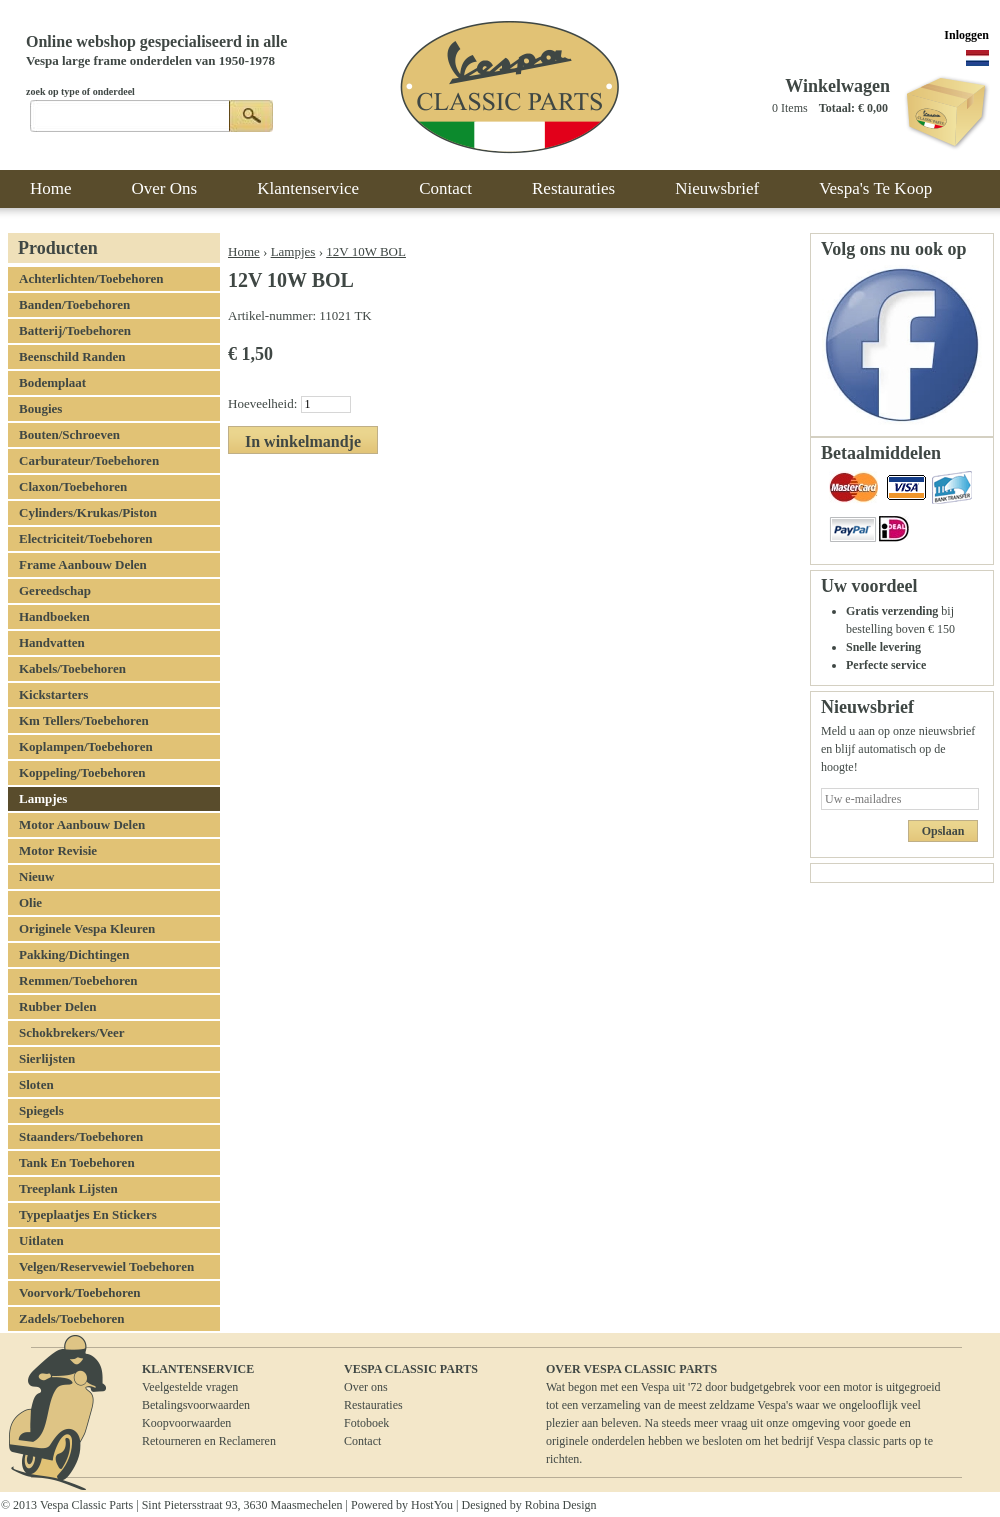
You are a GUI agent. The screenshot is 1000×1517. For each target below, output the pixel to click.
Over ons (366, 1387)
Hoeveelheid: (264, 403)
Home (244, 251)
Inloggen (966, 35)
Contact (362, 1441)
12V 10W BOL (366, 251)
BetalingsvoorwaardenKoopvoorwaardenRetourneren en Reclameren (209, 1423)
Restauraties (373, 1405)
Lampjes (293, 251)
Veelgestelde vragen (190, 1387)
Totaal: (837, 108)
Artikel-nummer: (273, 315)
